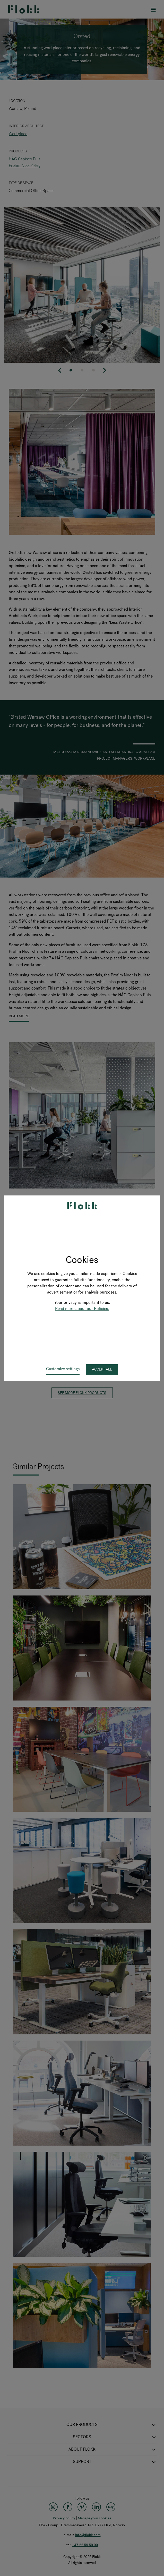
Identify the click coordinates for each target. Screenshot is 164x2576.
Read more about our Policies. (82, 1308)
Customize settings (63, 1369)
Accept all (102, 1369)
